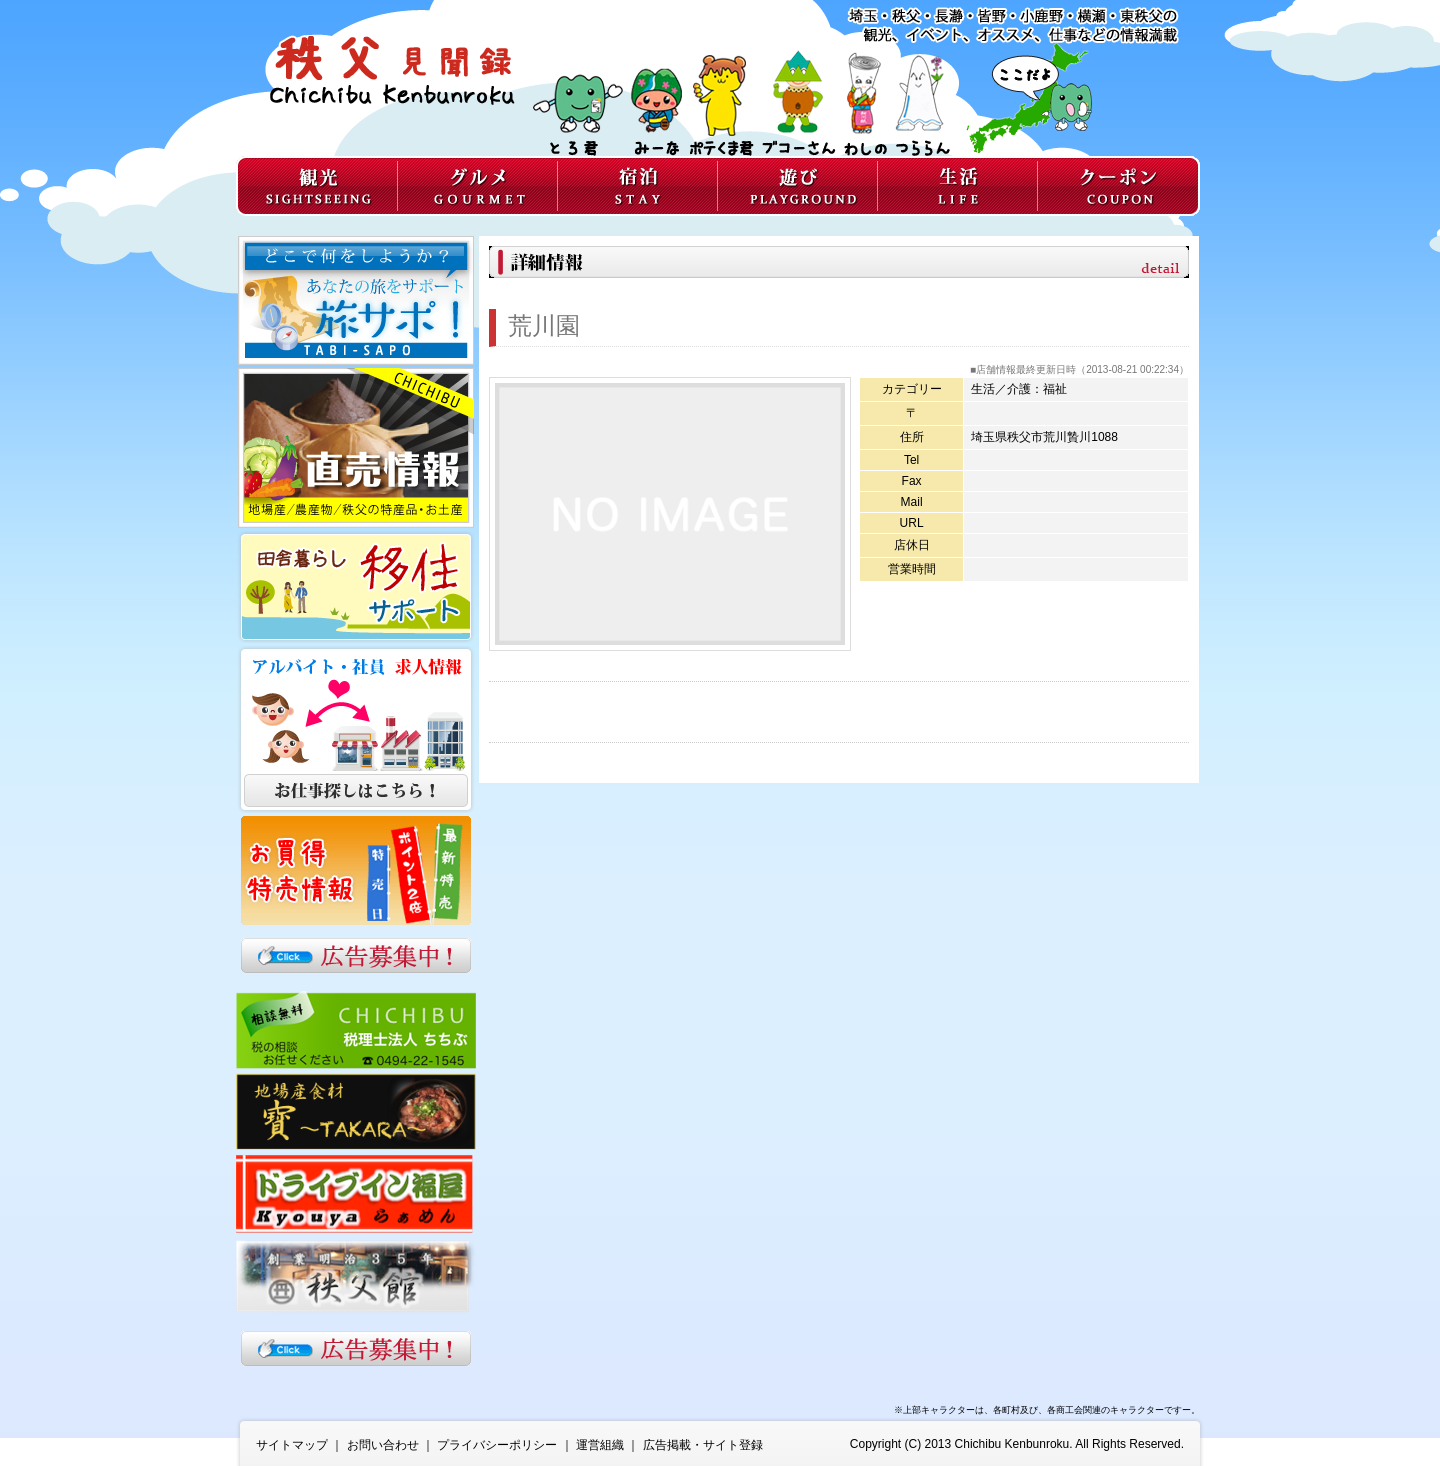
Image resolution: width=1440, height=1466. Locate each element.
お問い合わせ (383, 1445)
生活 (957, 186)
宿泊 (637, 186)
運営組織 (600, 1445)
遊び (797, 186)
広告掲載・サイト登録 (703, 1445)
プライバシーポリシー (497, 1445)
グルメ (477, 186)
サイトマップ (292, 1445)
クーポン (1118, 186)
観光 (316, 186)
